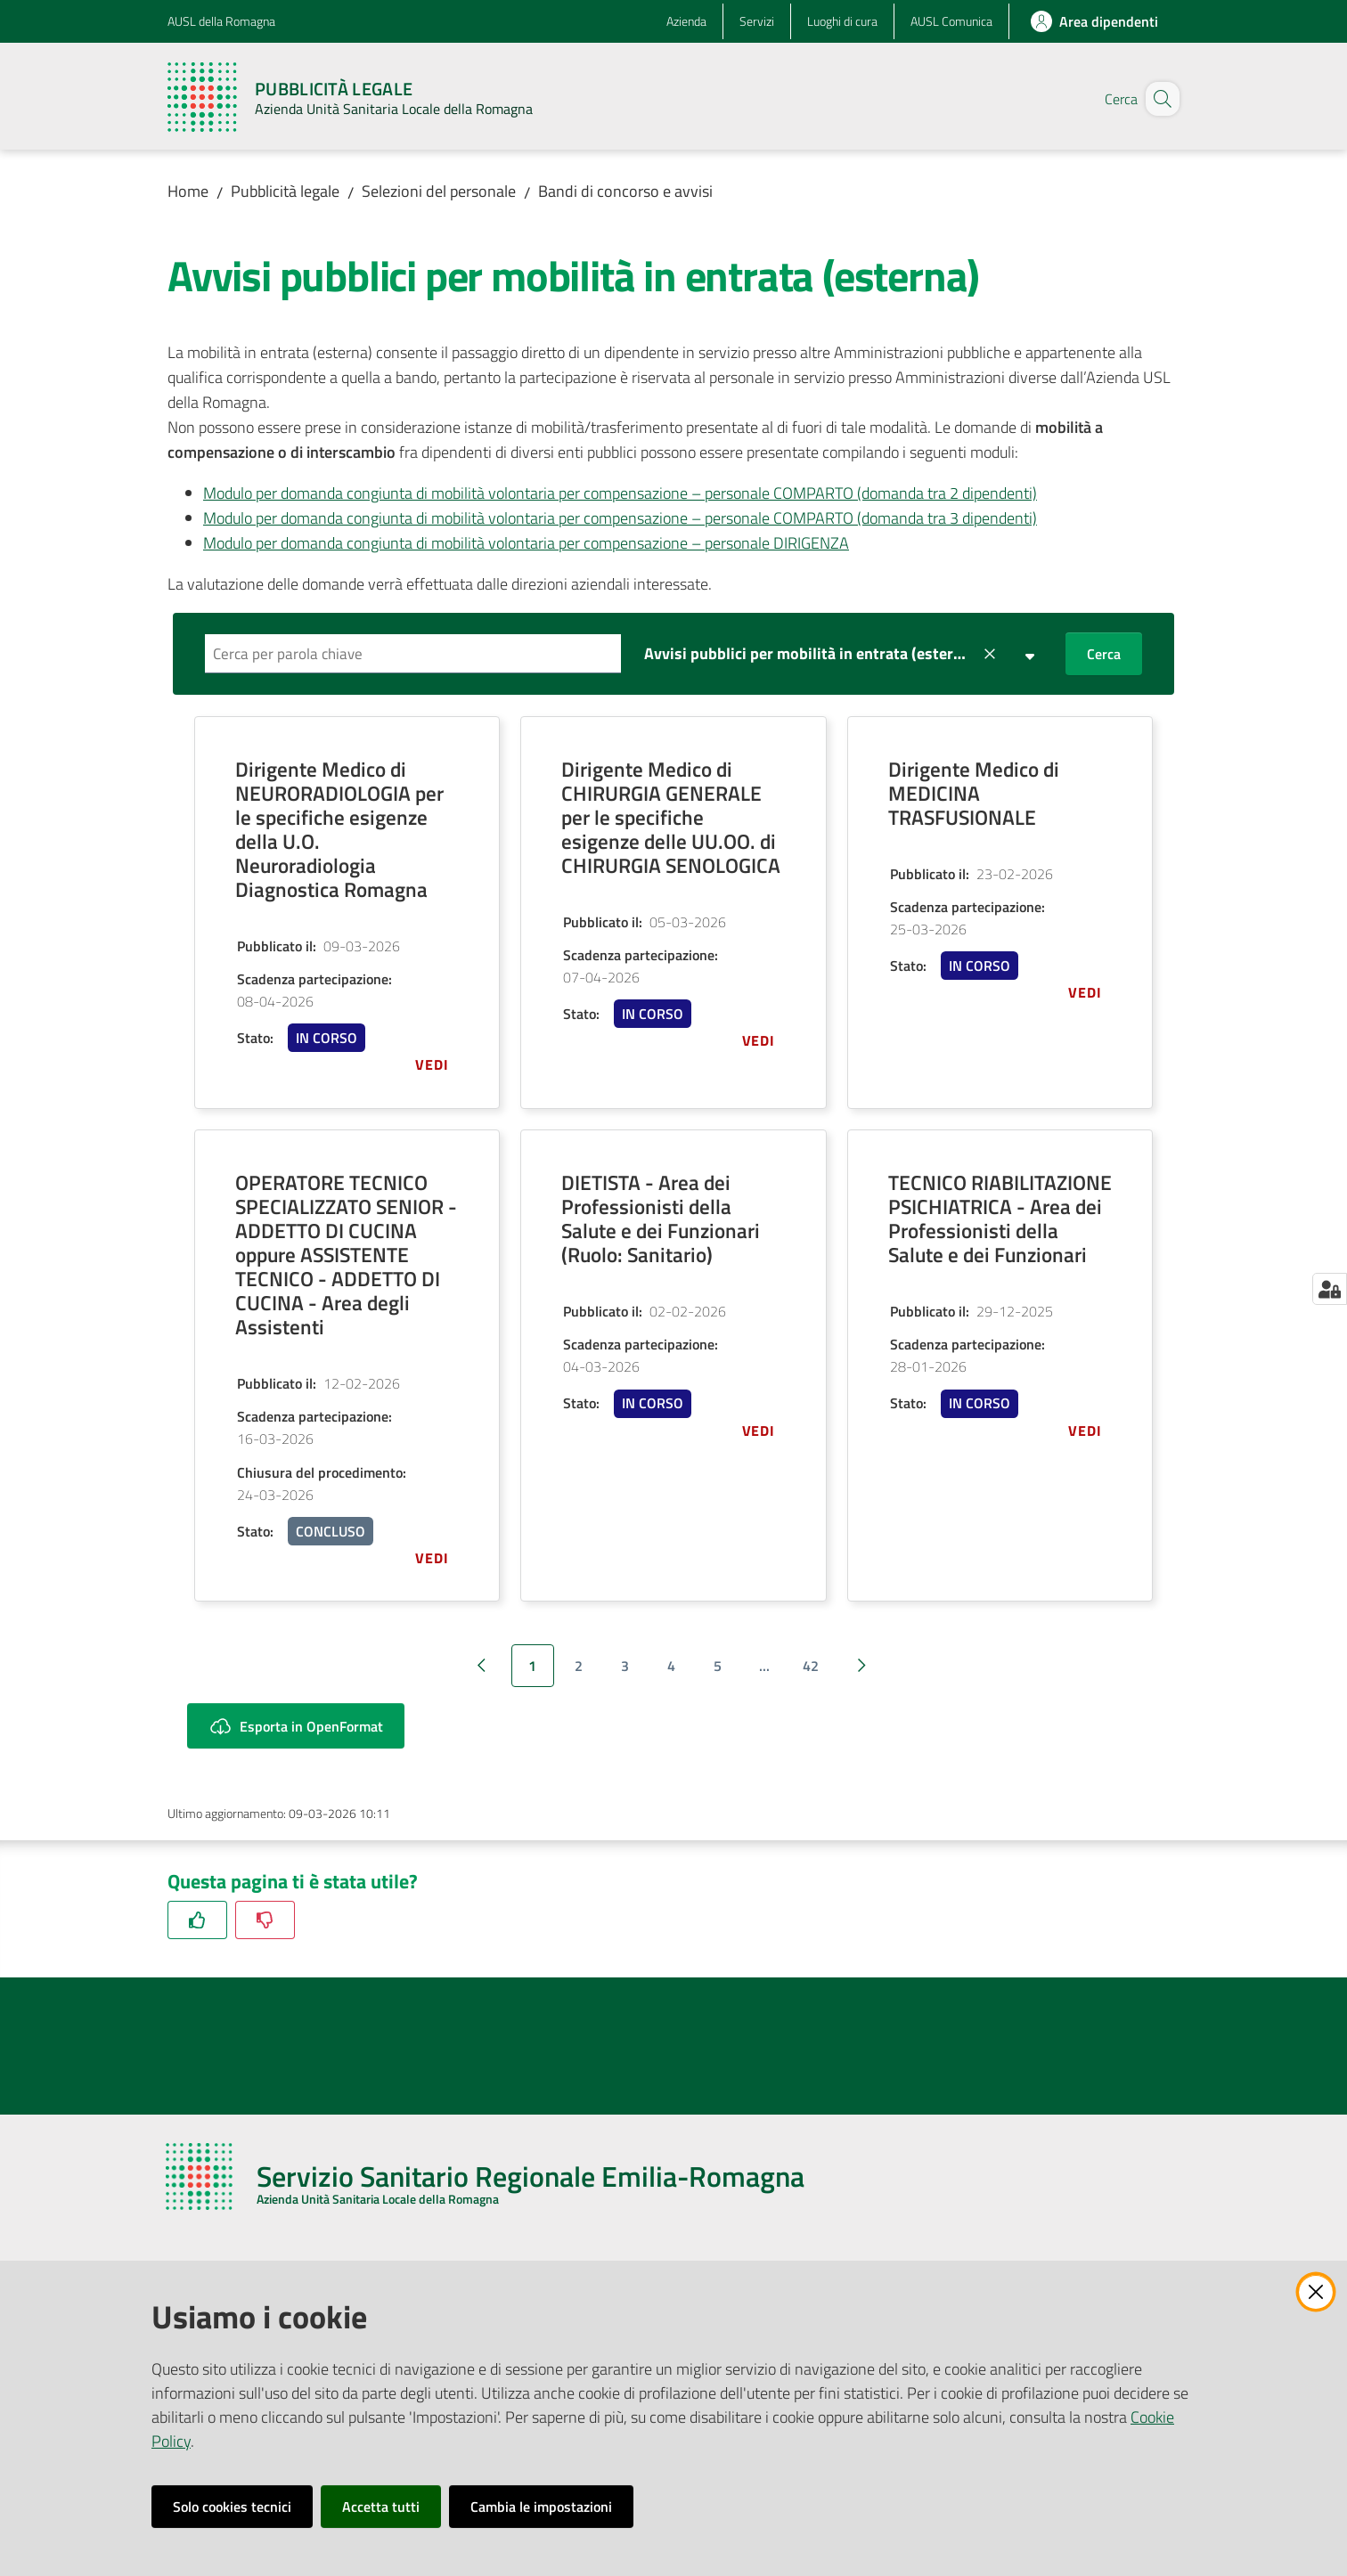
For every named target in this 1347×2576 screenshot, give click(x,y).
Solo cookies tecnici (232, 2506)
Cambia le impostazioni (541, 2506)
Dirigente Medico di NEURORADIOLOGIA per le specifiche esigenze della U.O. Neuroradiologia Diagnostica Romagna (339, 829)
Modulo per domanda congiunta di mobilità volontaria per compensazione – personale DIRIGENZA (526, 543)
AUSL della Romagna (221, 21)
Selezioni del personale (439, 191)
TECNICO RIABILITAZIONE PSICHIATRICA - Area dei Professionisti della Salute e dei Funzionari (1000, 1218)
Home (187, 191)
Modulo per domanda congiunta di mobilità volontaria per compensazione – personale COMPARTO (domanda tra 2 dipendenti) (620, 493)
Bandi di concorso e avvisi (625, 191)
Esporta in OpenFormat (295, 1726)
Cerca (1104, 653)
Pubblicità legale (285, 191)
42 (811, 1665)
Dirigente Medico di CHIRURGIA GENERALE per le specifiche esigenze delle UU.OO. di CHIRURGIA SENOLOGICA (670, 817)
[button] (1158, 98)
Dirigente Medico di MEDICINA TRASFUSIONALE (973, 793)
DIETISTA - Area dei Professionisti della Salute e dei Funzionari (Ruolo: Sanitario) (660, 1218)
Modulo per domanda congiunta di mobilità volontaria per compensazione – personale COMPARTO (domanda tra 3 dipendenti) (620, 518)
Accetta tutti (381, 2506)
